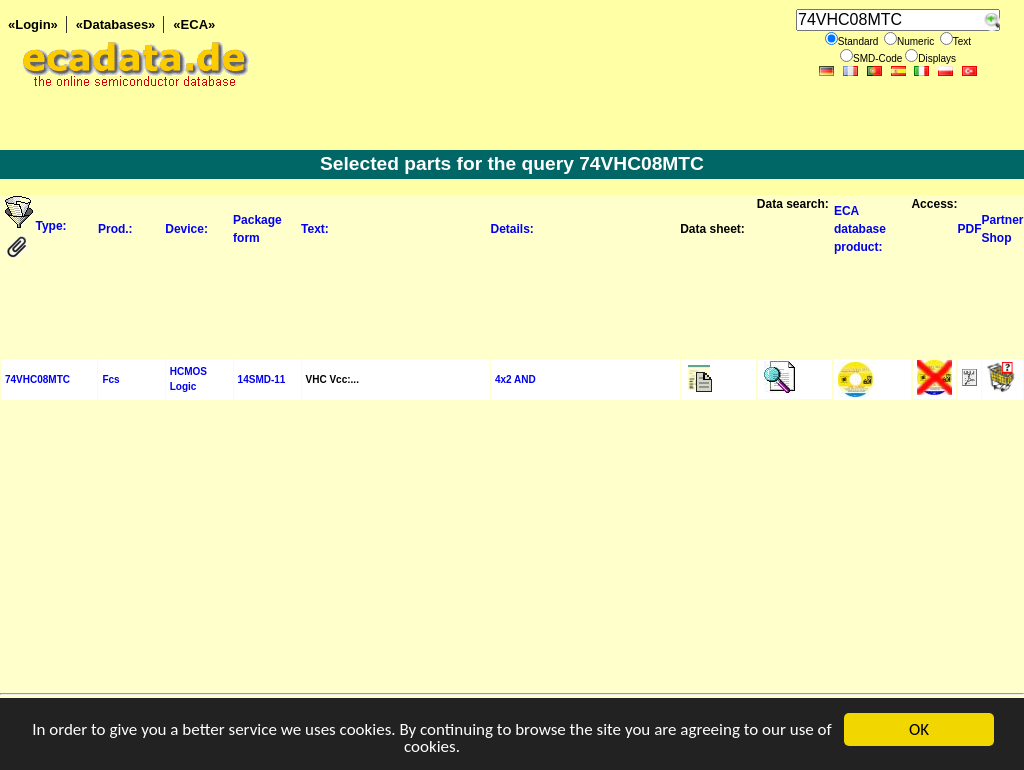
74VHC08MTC (37, 379)
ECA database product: (860, 229)
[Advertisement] (512, 308)
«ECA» (194, 24)
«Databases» (116, 24)
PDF (969, 229)
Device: (186, 229)
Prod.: (115, 229)
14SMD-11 (262, 379)
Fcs (110, 379)
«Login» (33, 24)
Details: (511, 229)
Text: (315, 229)
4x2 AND (515, 379)
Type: (53, 226)
